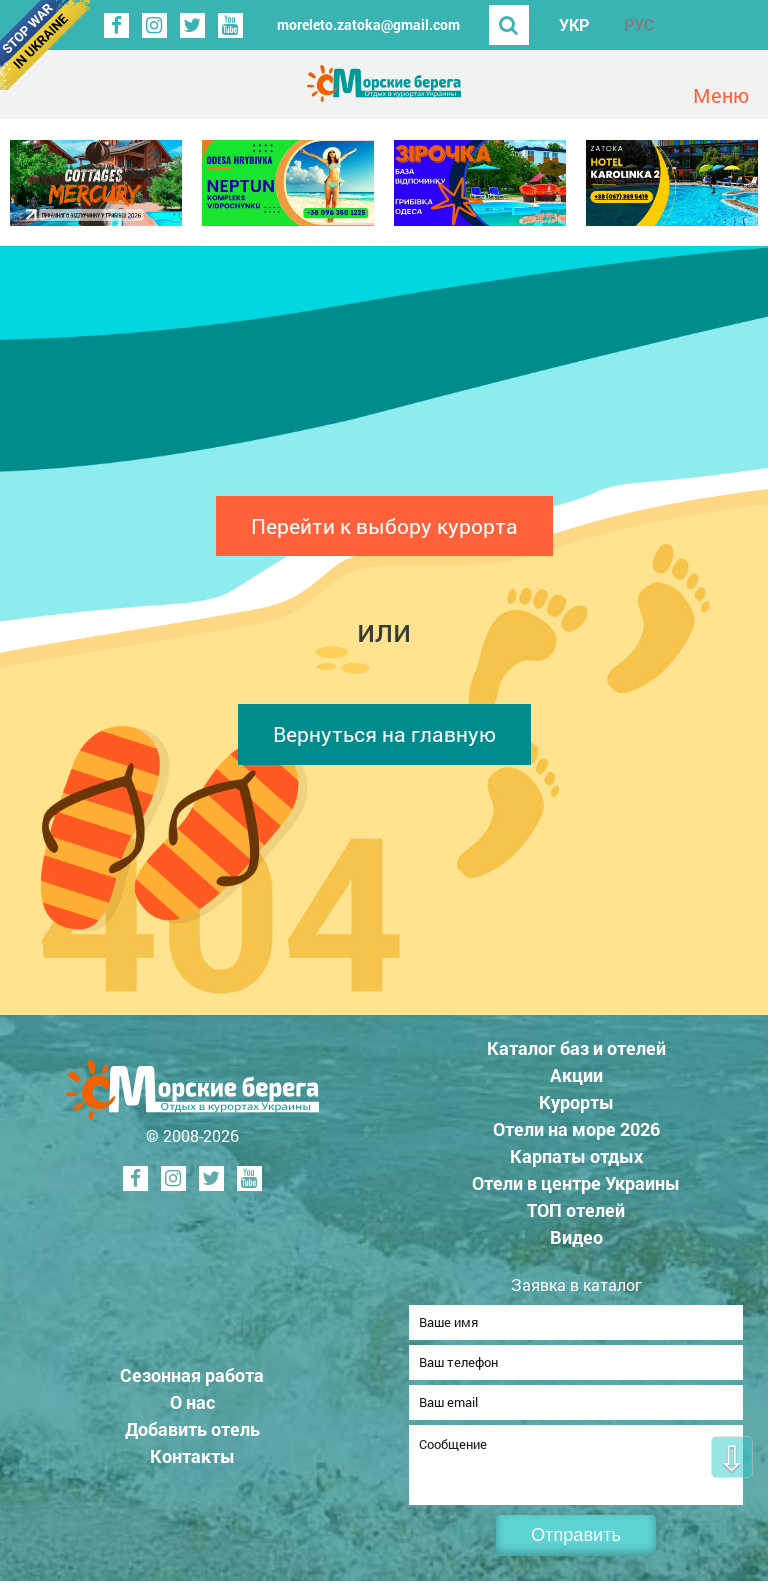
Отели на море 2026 (576, 1129)
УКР (574, 24)
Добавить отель (192, 1435)
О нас (192, 1408)
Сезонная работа (192, 1381)
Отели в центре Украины (576, 1183)
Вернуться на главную (384, 734)
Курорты (576, 1102)
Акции (576, 1075)
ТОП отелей (576, 1210)
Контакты (192, 1462)
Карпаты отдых (576, 1156)
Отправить (576, 1547)
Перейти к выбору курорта (384, 526)
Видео (576, 1237)
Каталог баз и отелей (576, 1048)
